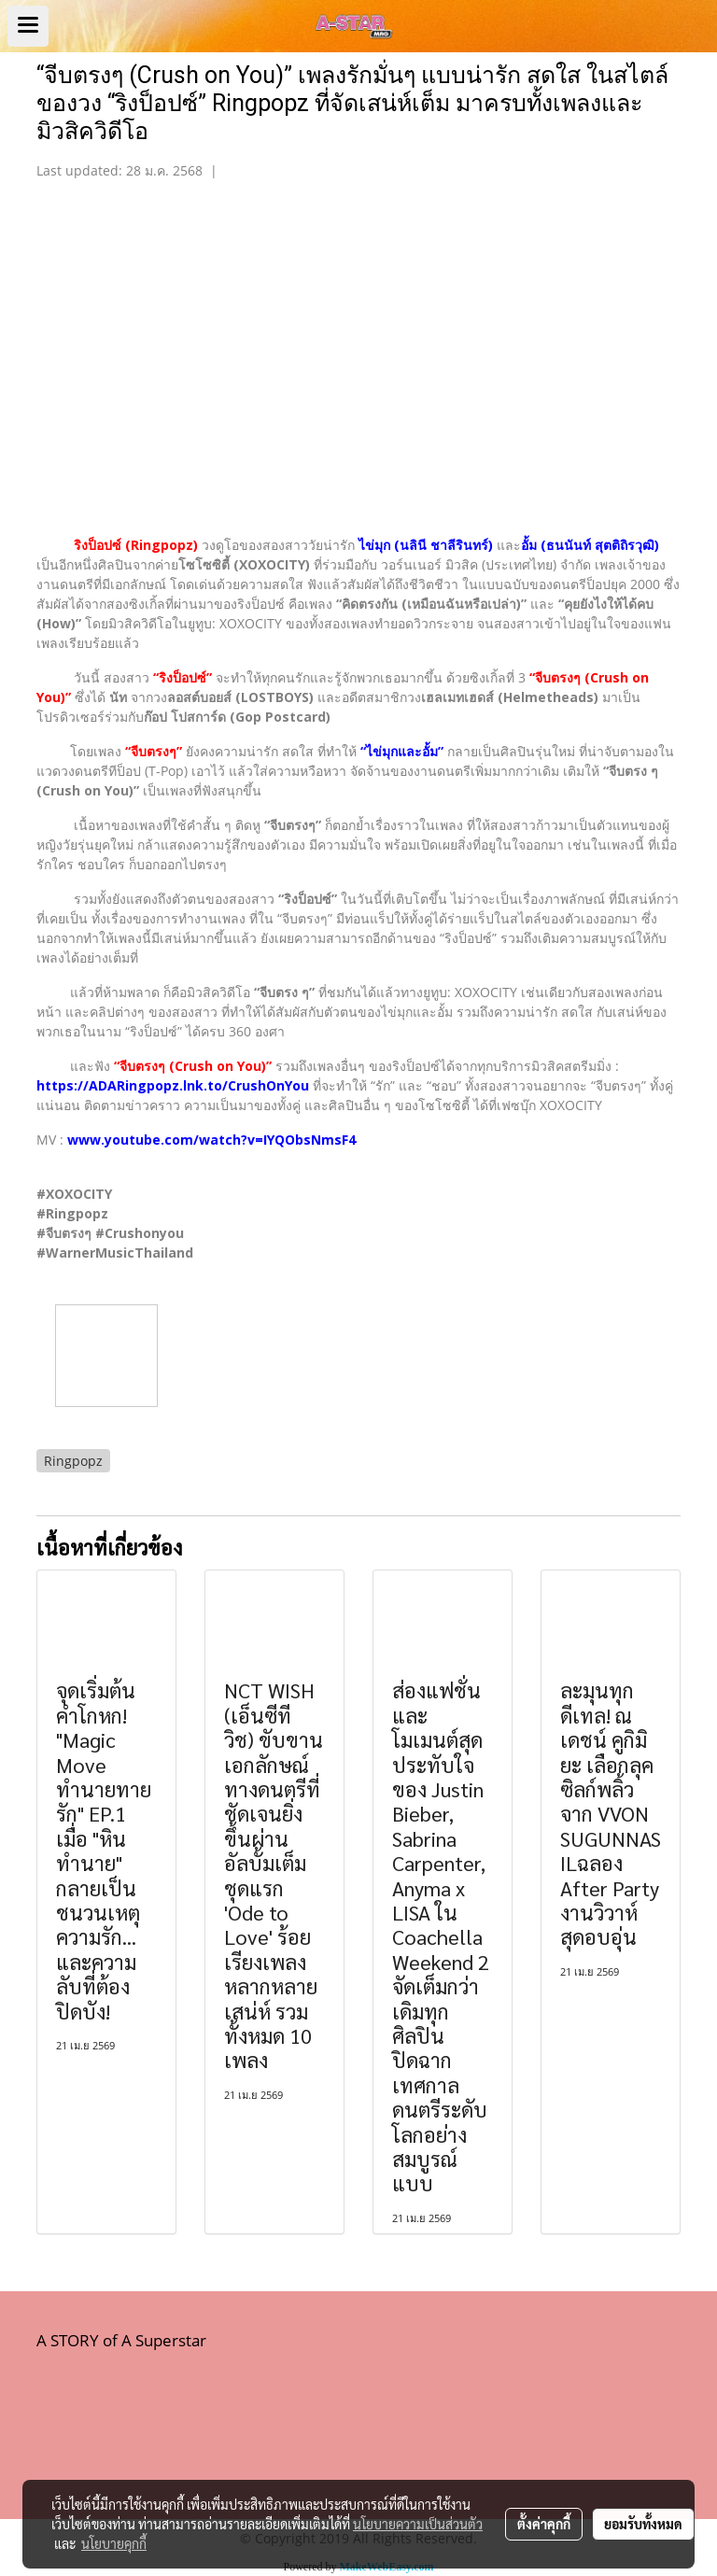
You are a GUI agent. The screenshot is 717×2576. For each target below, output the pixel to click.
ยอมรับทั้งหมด (643, 2523)
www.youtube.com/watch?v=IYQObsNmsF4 (211, 1139)
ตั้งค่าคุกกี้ (543, 2523)
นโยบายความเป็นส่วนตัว (418, 2523)
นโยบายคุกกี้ (114, 2543)
